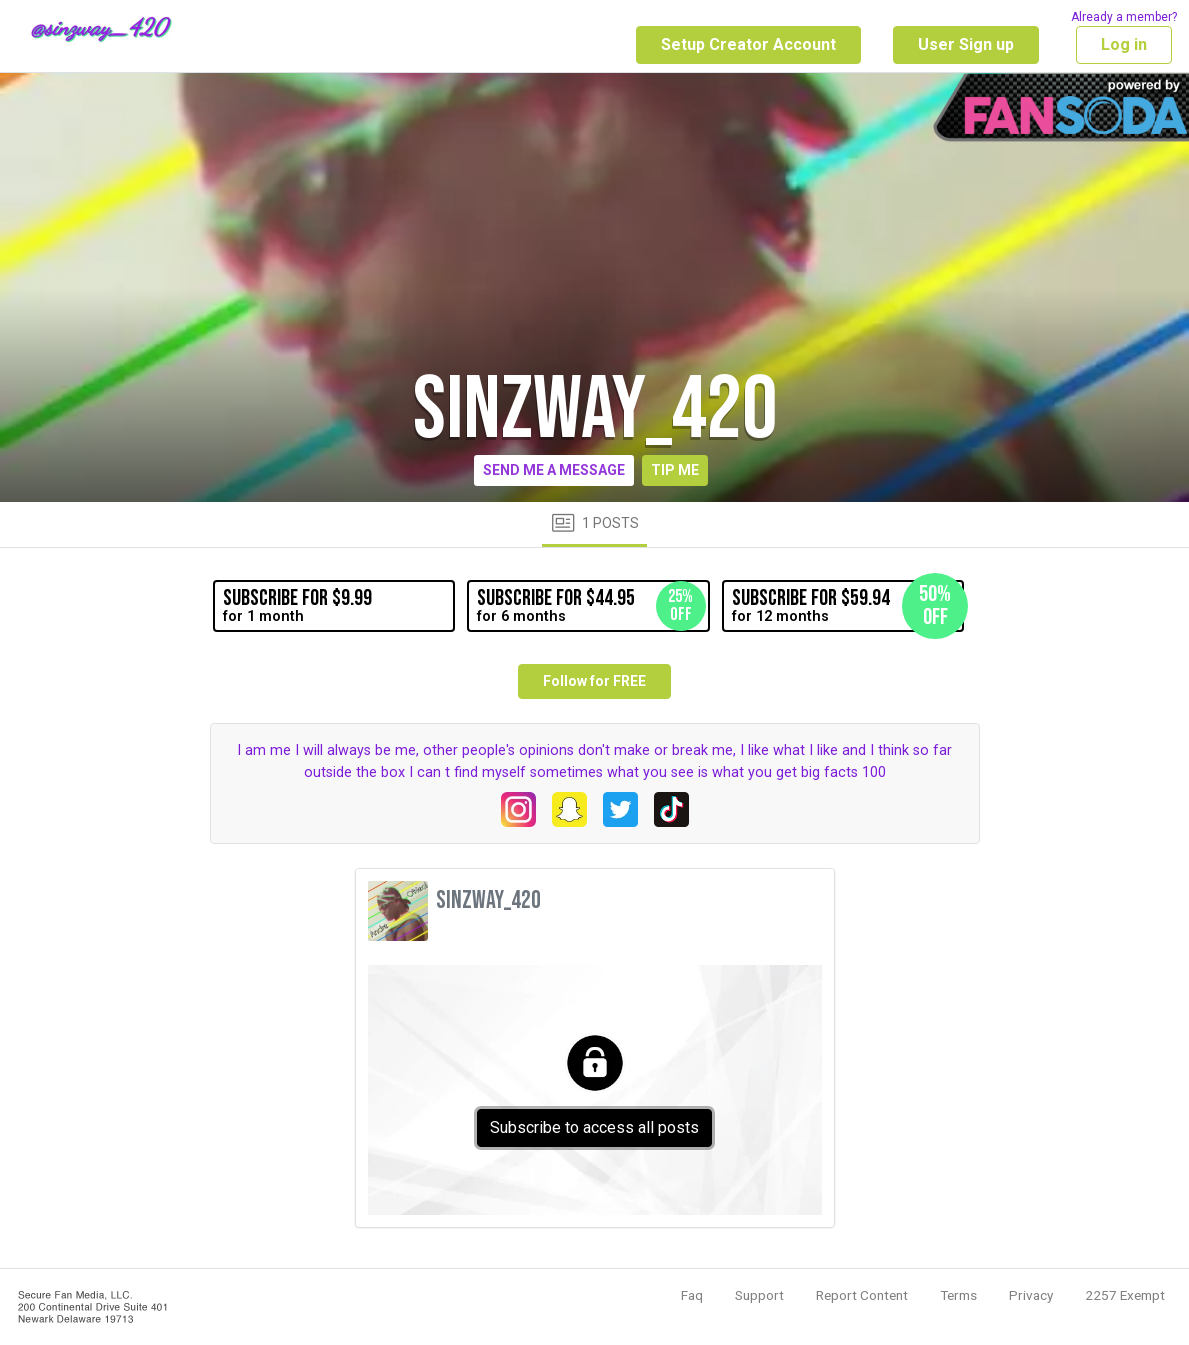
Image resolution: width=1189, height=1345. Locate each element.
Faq (692, 1295)
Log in (1124, 44)
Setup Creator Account (748, 44)
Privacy (1031, 1295)
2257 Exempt (1125, 1295)
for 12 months (848, 606)
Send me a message (554, 470)
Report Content (862, 1295)
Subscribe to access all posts (594, 1127)
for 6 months (591, 606)
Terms (958, 1295)
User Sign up (966, 44)
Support (759, 1295)
